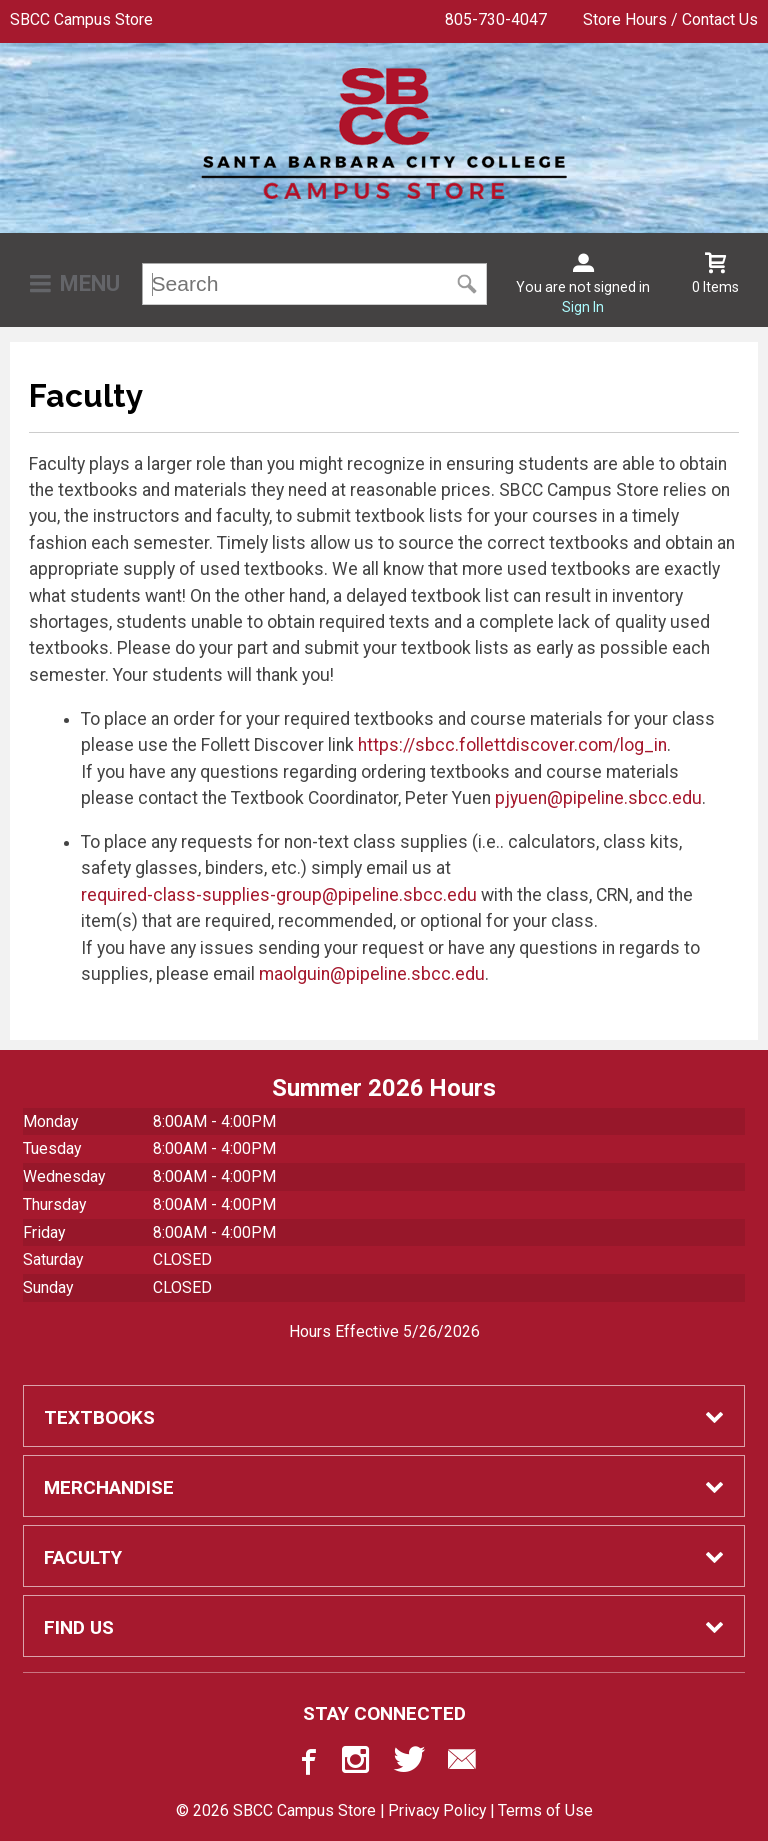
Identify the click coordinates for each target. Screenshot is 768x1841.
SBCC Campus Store (81, 19)
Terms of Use (545, 1810)
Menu (90, 283)
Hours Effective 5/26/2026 (384, 1331)
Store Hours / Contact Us (670, 19)
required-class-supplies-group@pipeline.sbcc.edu (279, 895)
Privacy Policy (437, 1810)
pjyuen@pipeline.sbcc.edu (598, 798)
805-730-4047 (496, 19)
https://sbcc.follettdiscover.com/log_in (512, 745)
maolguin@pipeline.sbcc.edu (372, 974)
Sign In (583, 307)
